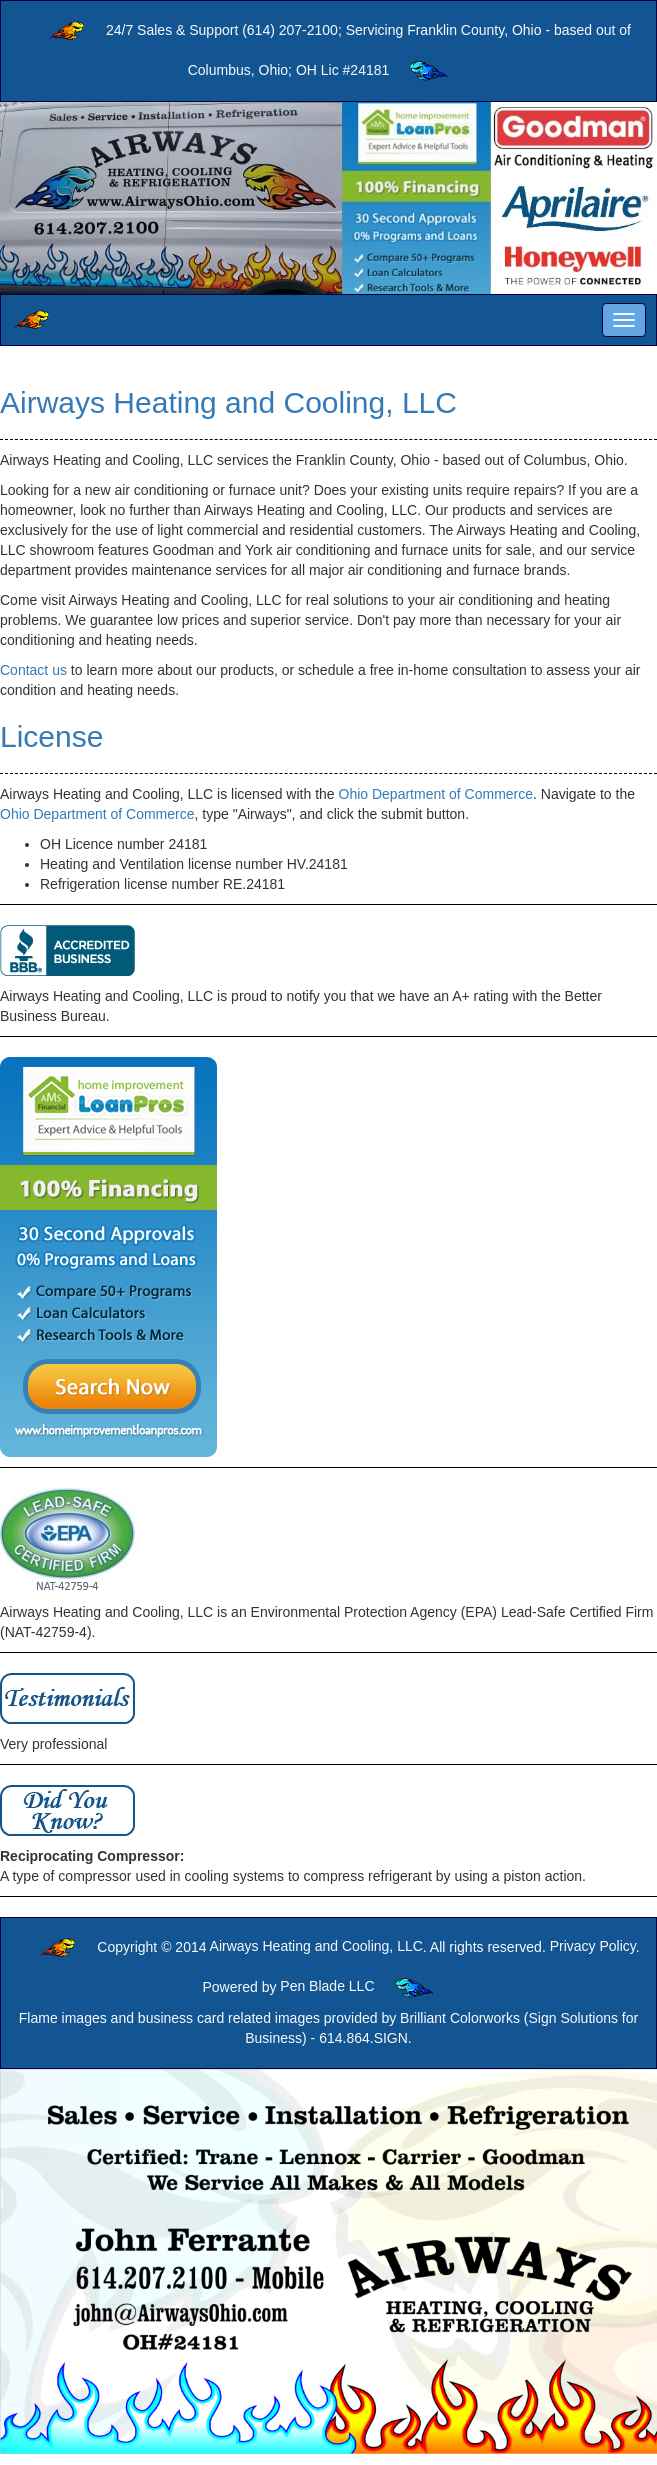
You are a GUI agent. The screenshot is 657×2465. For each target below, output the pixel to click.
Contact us (33, 670)
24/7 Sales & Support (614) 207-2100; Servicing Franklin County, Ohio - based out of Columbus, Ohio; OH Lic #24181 (328, 51)
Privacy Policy (593, 1946)
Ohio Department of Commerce (436, 794)
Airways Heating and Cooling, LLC (228, 402)
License (51, 736)
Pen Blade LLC (327, 1986)
